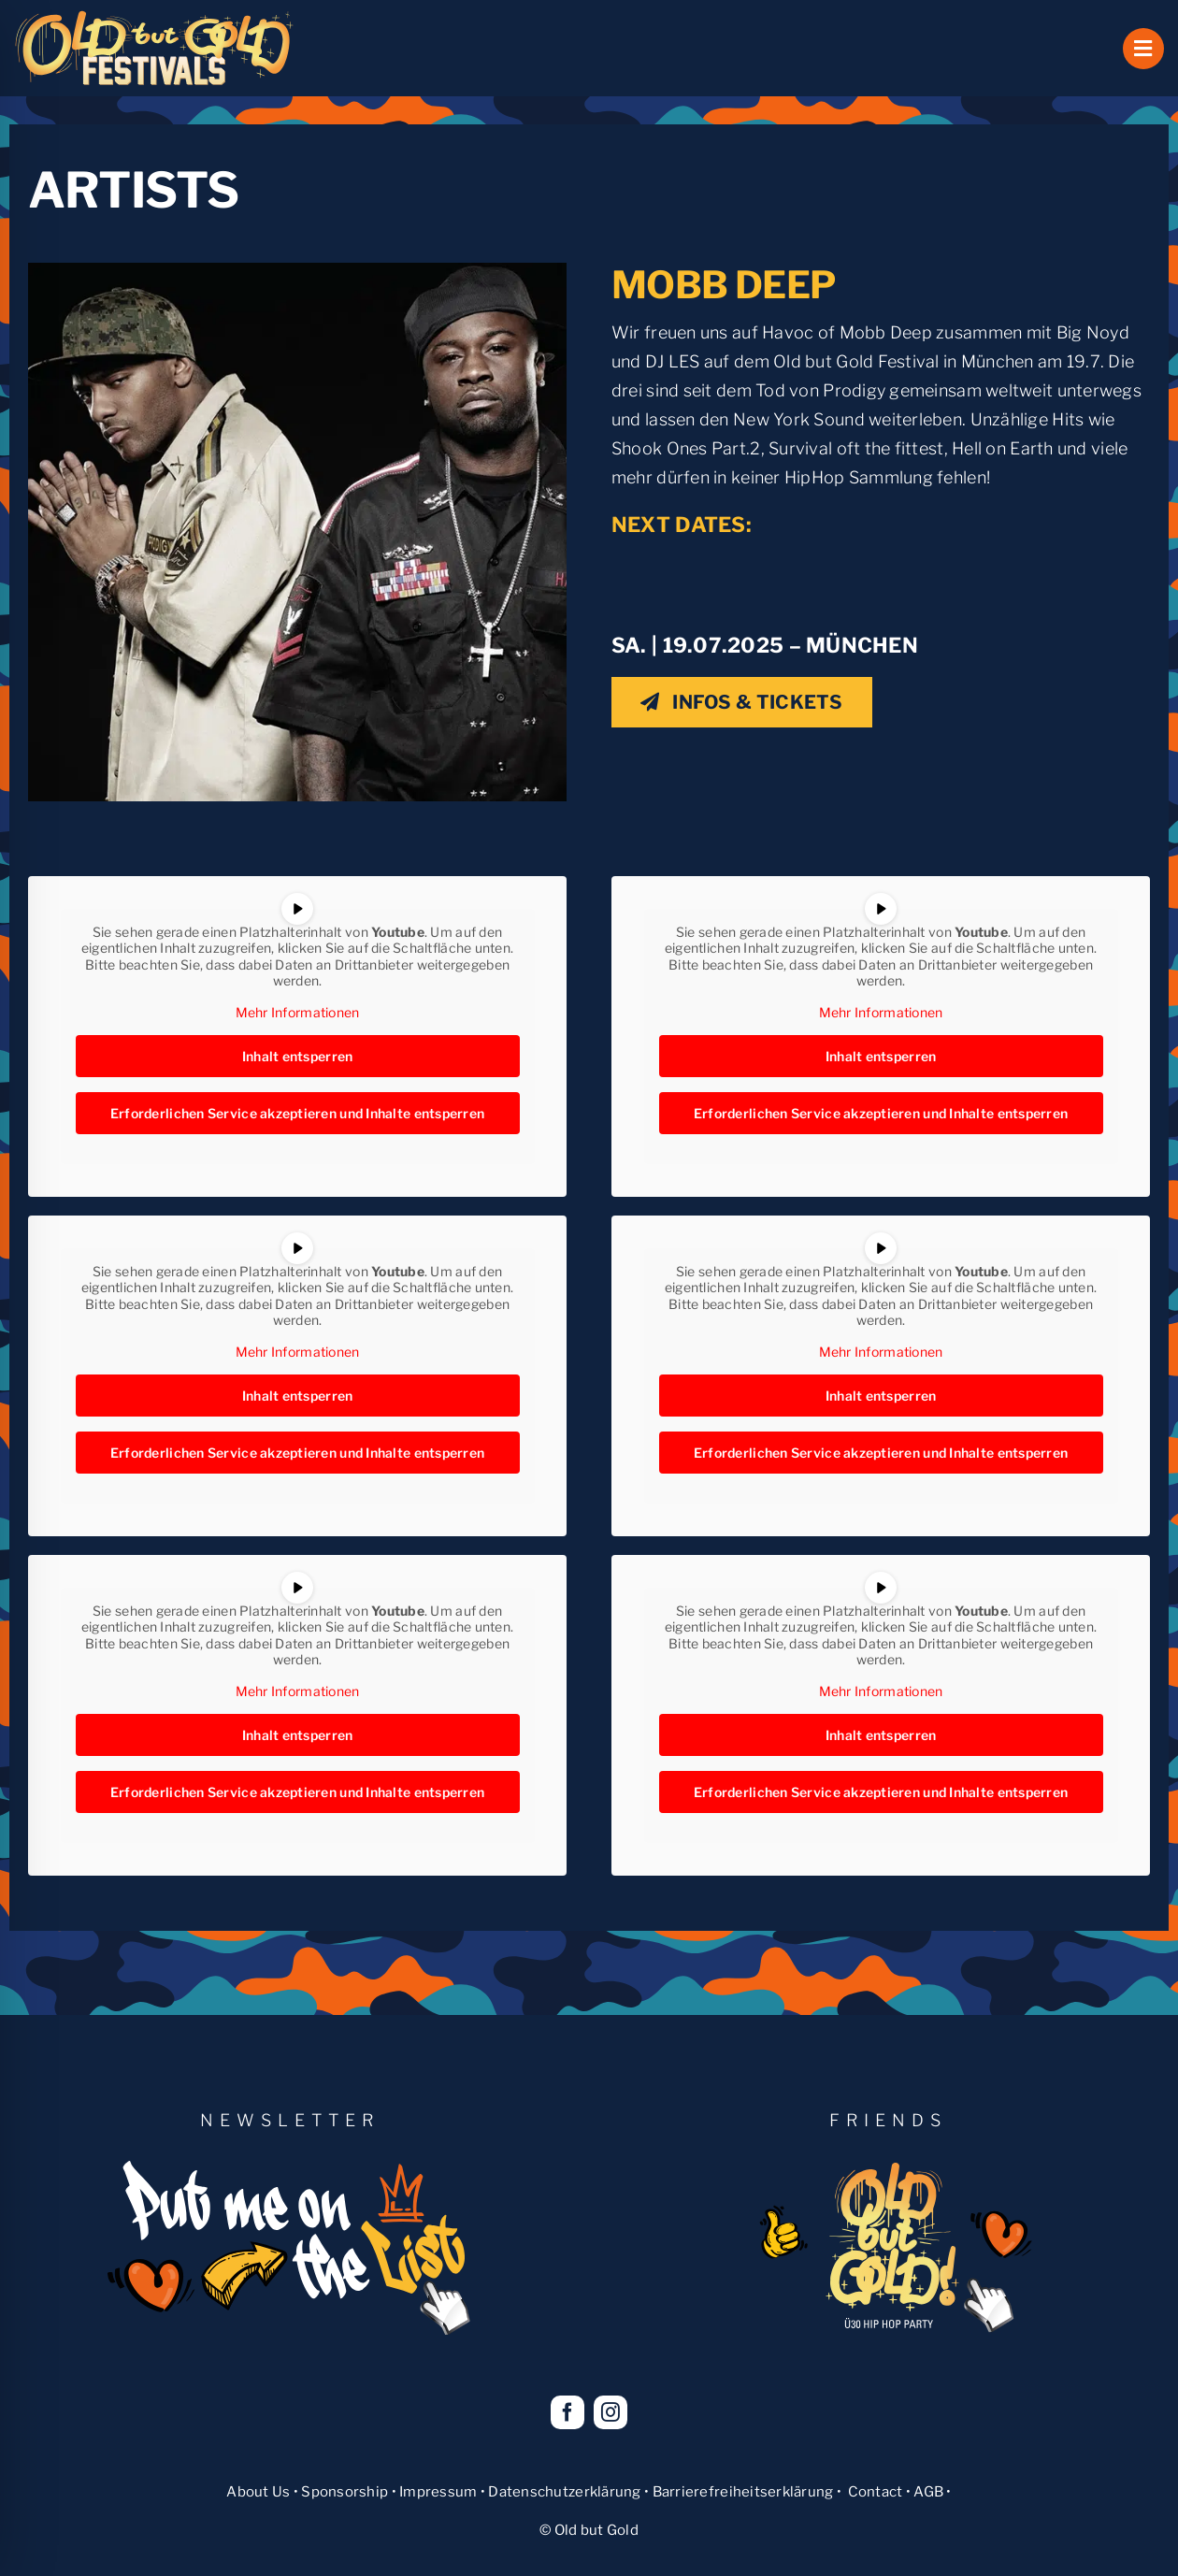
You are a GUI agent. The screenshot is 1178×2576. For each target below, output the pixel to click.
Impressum (438, 2491)
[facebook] (567, 2412)
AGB (928, 2491)
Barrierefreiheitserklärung (743, 2491)
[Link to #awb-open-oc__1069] (1143, 48)
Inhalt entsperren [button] (297, 1057)
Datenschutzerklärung (564, 2491)
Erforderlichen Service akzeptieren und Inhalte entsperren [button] (297, 1114)
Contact (875, 2491)
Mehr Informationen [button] (298, 1012)
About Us (258, 2491)
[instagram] (610, 2412)
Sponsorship (344, 2491)
